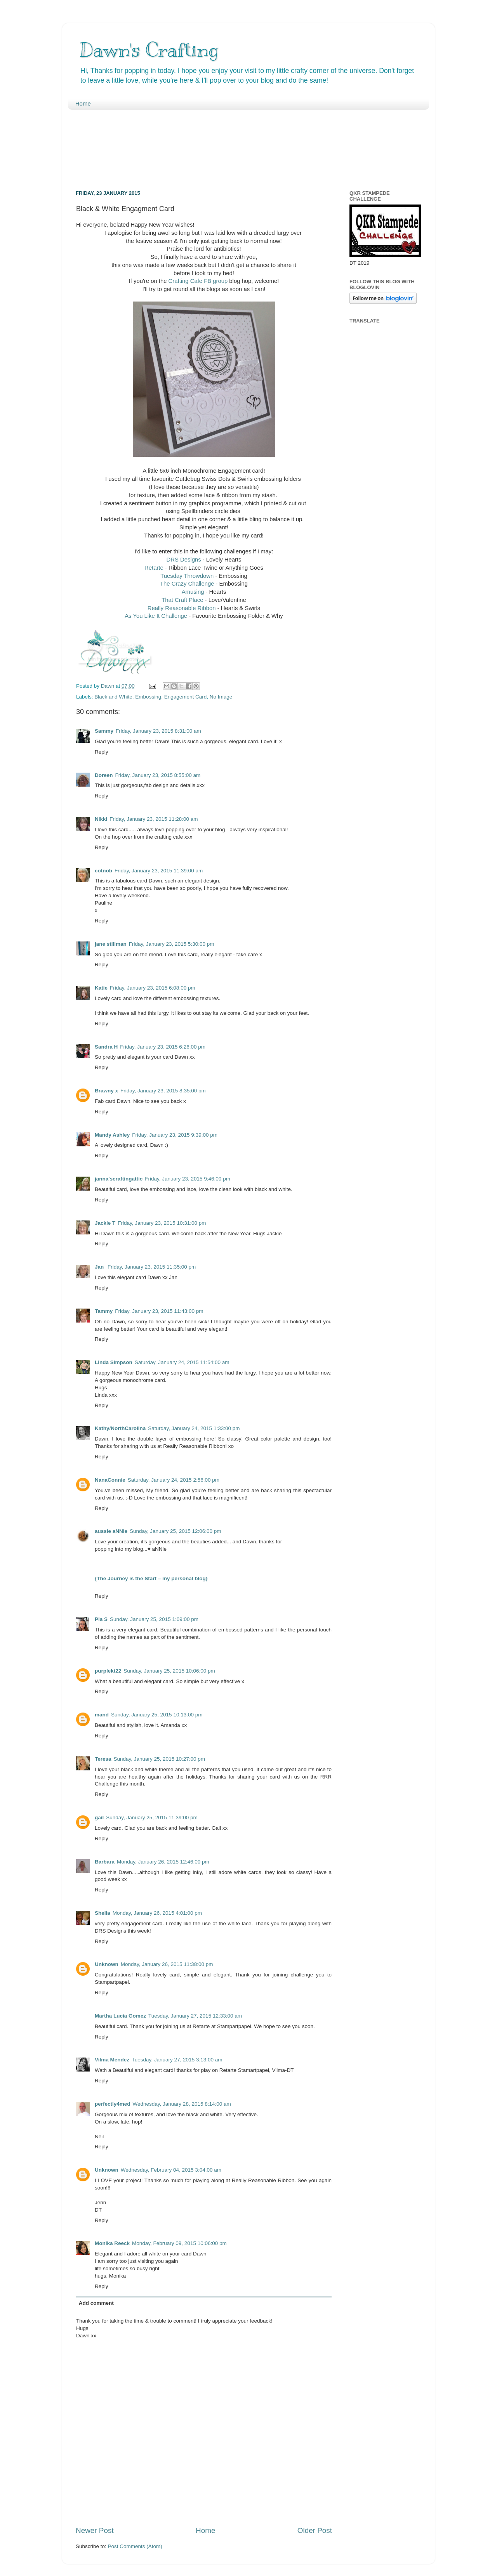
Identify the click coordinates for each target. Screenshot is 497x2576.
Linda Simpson (113, 1362)
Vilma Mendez (112, 2060)
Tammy (104, 1311)
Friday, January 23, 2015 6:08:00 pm (152, 988)
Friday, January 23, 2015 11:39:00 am (159, 871)
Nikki (101, 819)
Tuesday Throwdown (187, 576)
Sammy (104, 731)
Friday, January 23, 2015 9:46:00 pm (187, 1179)
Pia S (101, 1619)
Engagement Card (185, 697)
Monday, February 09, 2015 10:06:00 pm (179, 2243)
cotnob (103, 871)
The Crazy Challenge (188, 584)
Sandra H (106, 1047)
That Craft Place (182, 600)
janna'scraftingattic (118, 1179)
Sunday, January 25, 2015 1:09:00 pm (154, 1619)
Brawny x (106, 1091)
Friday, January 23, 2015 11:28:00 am (153, 819)
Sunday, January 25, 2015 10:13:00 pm (156, 1715)
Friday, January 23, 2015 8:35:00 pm (163, 1091)
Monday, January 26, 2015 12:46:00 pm (163, 1862)
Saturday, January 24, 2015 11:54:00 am (182, 1362)
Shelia (102, 1913)
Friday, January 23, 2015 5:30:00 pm (171, 944)
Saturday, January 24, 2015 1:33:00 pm (194, 1428)
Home (83, 103)
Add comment (96, 2303)
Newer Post (95, 2530)
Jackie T (105, 1223)
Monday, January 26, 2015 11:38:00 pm (167, 1964)
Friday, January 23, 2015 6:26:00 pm (162, 1047)
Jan (100, 1267)
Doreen (104, 775)
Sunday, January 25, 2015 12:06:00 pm (175, 1531)
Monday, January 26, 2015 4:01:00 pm (157, 1913)
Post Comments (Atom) (135, 2546)
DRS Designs (183, 559)
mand (102, 1715)
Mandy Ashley (112, 1135)
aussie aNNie (111, 1531)
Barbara (105, 1862)
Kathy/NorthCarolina (120, 1428)
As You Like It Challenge (156, 616)
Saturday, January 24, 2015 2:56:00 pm (173, 1480)
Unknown (106, 1964)
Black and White (113, 697)
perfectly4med (112, 2104)
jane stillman (111, 944)
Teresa (103, 1759)
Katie (101, 988)
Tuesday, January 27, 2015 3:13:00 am (177, 2060)
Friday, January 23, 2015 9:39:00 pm (174, 1135)
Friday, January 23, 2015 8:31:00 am (158, 731)
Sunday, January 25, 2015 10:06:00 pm (169, 1671)
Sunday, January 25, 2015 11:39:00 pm (151, 1817)
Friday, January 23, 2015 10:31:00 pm (162, 1223)
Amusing (194, 592)
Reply (101, 752)
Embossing (148, 697)
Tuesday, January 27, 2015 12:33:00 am (195, 2016)
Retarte (154, 568)
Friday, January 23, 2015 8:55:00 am (158, 775)
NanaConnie (110, 1480)
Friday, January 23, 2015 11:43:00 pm (159, 1311)
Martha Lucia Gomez (120, 2016)
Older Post (314, 2530)
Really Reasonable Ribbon (182, 608)
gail (99, 1817)
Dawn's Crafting (149, 50)
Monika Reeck (112, 2243)
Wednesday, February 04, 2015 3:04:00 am (171, 2170)
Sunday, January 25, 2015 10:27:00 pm (159, 1759)
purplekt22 (108, 1671)
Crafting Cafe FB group (198, 281)
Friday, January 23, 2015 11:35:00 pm (152, 1267)
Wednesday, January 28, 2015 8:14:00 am (182, 2104)
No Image (221, 697)
